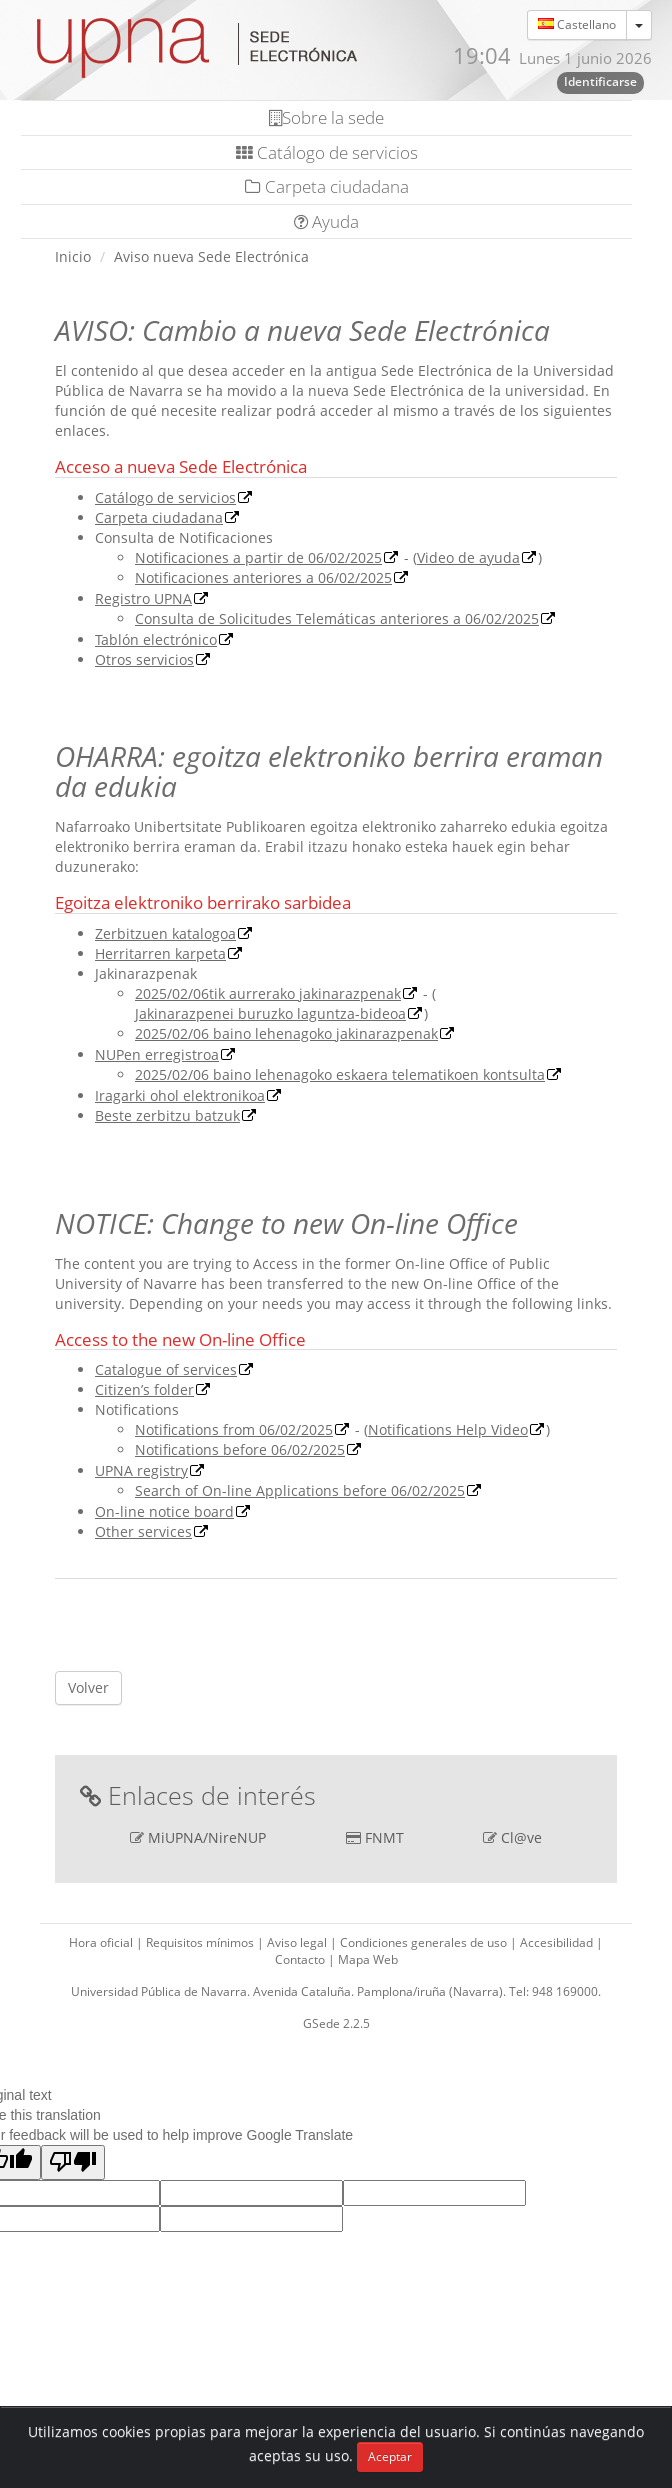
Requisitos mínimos (201, 1942)
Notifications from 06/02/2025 (234, 1429)
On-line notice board (164, 1511)
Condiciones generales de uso (425, 1942)
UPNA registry (141, 1470)
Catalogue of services (166, 1369)
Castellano (577, 24)
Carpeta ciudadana (327, 186)
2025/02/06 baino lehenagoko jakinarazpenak (286, 1033)
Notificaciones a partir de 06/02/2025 (258, 557)
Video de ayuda (468, 557)
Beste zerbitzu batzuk (167, 1115)
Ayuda (326, 221)
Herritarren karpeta (160, 953)
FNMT (384, 1837)
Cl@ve (521, 1837)
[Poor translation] (73, 2162)
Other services (143, 1531)
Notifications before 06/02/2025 (240, 1449)
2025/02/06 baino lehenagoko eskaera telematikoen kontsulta (340, 1074)
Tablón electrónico (156, 639)
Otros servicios (144, 659)
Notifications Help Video (448, 1429)
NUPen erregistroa (157, 1054)
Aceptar (390, 2456)
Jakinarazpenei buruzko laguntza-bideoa (270, 1013)
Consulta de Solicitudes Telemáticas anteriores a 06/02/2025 (337, 618)
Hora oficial (102, 1942)
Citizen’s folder (144, 1389)
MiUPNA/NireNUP (207, 1837)
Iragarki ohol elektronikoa (180, 1095)
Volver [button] (88, 1687)
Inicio (73, 256)
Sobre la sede (326, 117)
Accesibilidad (558, 1942)
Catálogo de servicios (327, 152)
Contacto (301, 1959)
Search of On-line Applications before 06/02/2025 (300, 1490)
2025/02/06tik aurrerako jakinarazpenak (268, 993)
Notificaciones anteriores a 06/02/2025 (263, 577)
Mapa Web (368, 1959)
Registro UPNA (143, 598)
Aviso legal (298, 1942)
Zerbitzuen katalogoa (165, 933)
